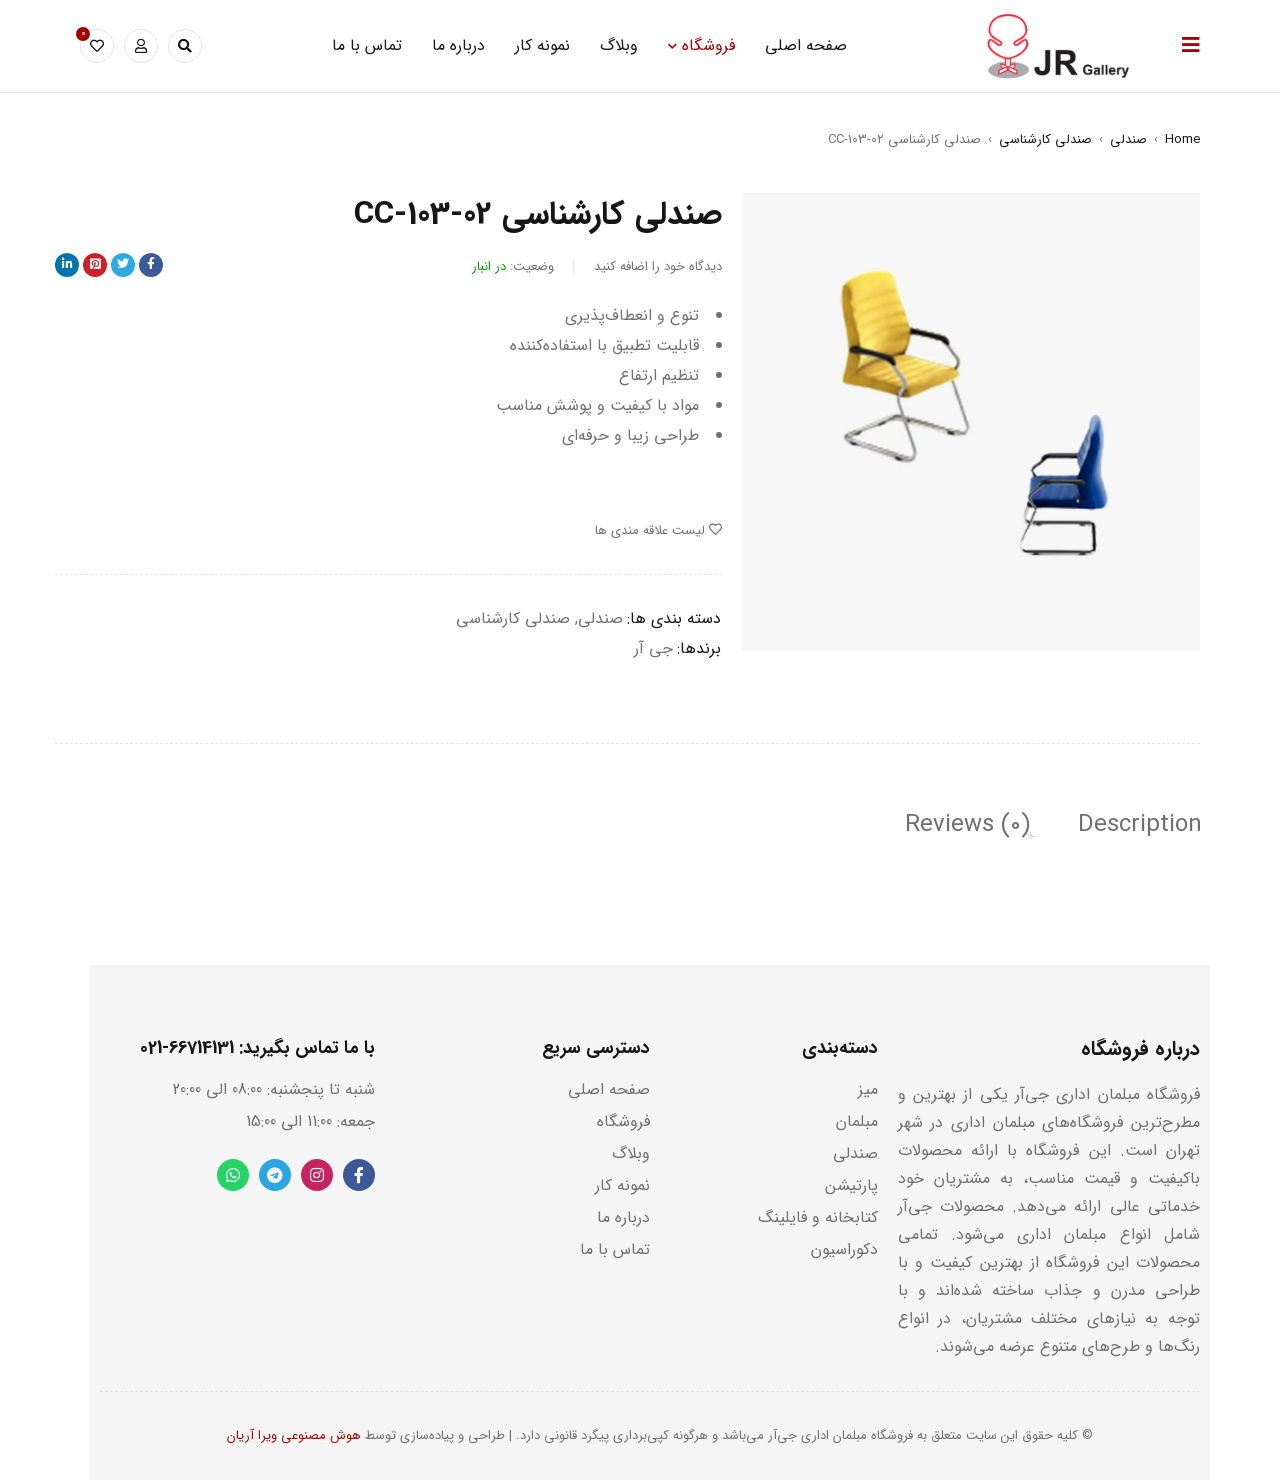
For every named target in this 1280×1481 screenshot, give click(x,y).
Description (1138, 825)
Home (1182, 139)
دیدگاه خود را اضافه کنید (658, 266)
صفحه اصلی (609, 1090)
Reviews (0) (963, 825)
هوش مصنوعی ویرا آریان (294, 1436)
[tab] (1138, 825)
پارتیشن (851, 1186)
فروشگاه (623, 1122)
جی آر (653, 648)
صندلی (1128, 139)
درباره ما (623, 1218)
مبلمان (857, 1122)
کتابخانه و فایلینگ (818, 1218)
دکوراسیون (844, 1250)
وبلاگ (631, 1154)
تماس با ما (615, 1250)
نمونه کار (622, 1186)
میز (868, 1090)
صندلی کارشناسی (1045, 139)
